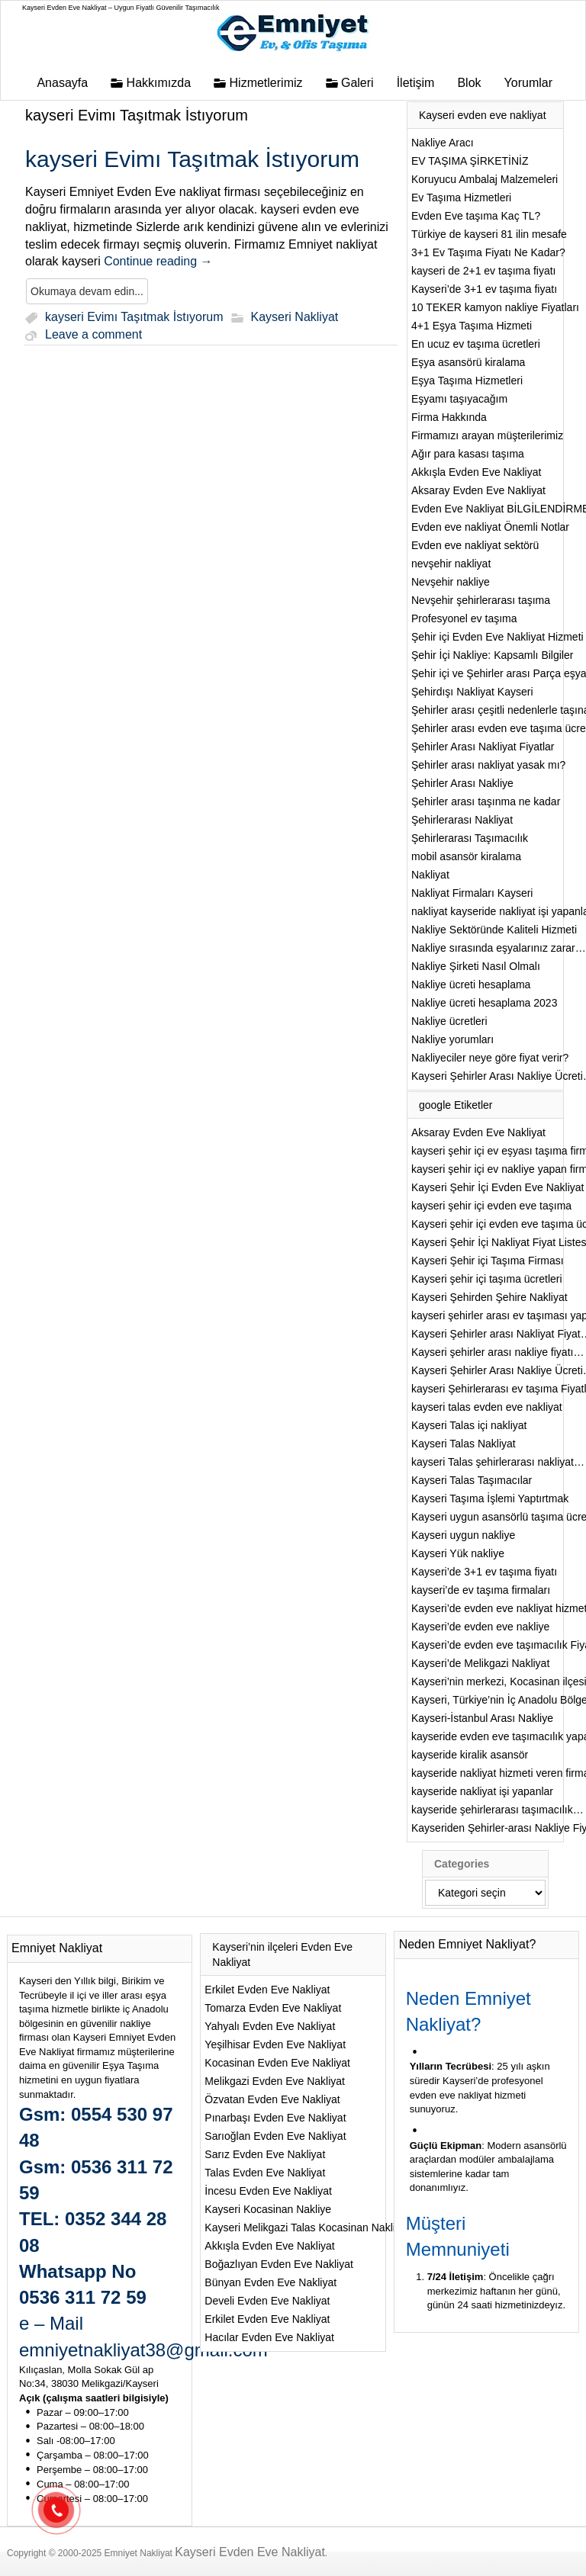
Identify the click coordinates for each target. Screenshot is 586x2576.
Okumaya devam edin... (87, 291)
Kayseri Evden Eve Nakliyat (250, 2551)
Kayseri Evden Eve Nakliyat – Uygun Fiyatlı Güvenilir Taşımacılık (120, 7)
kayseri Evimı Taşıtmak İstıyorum (136, 115)
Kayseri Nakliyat (295, 317)
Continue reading (158, 261)
